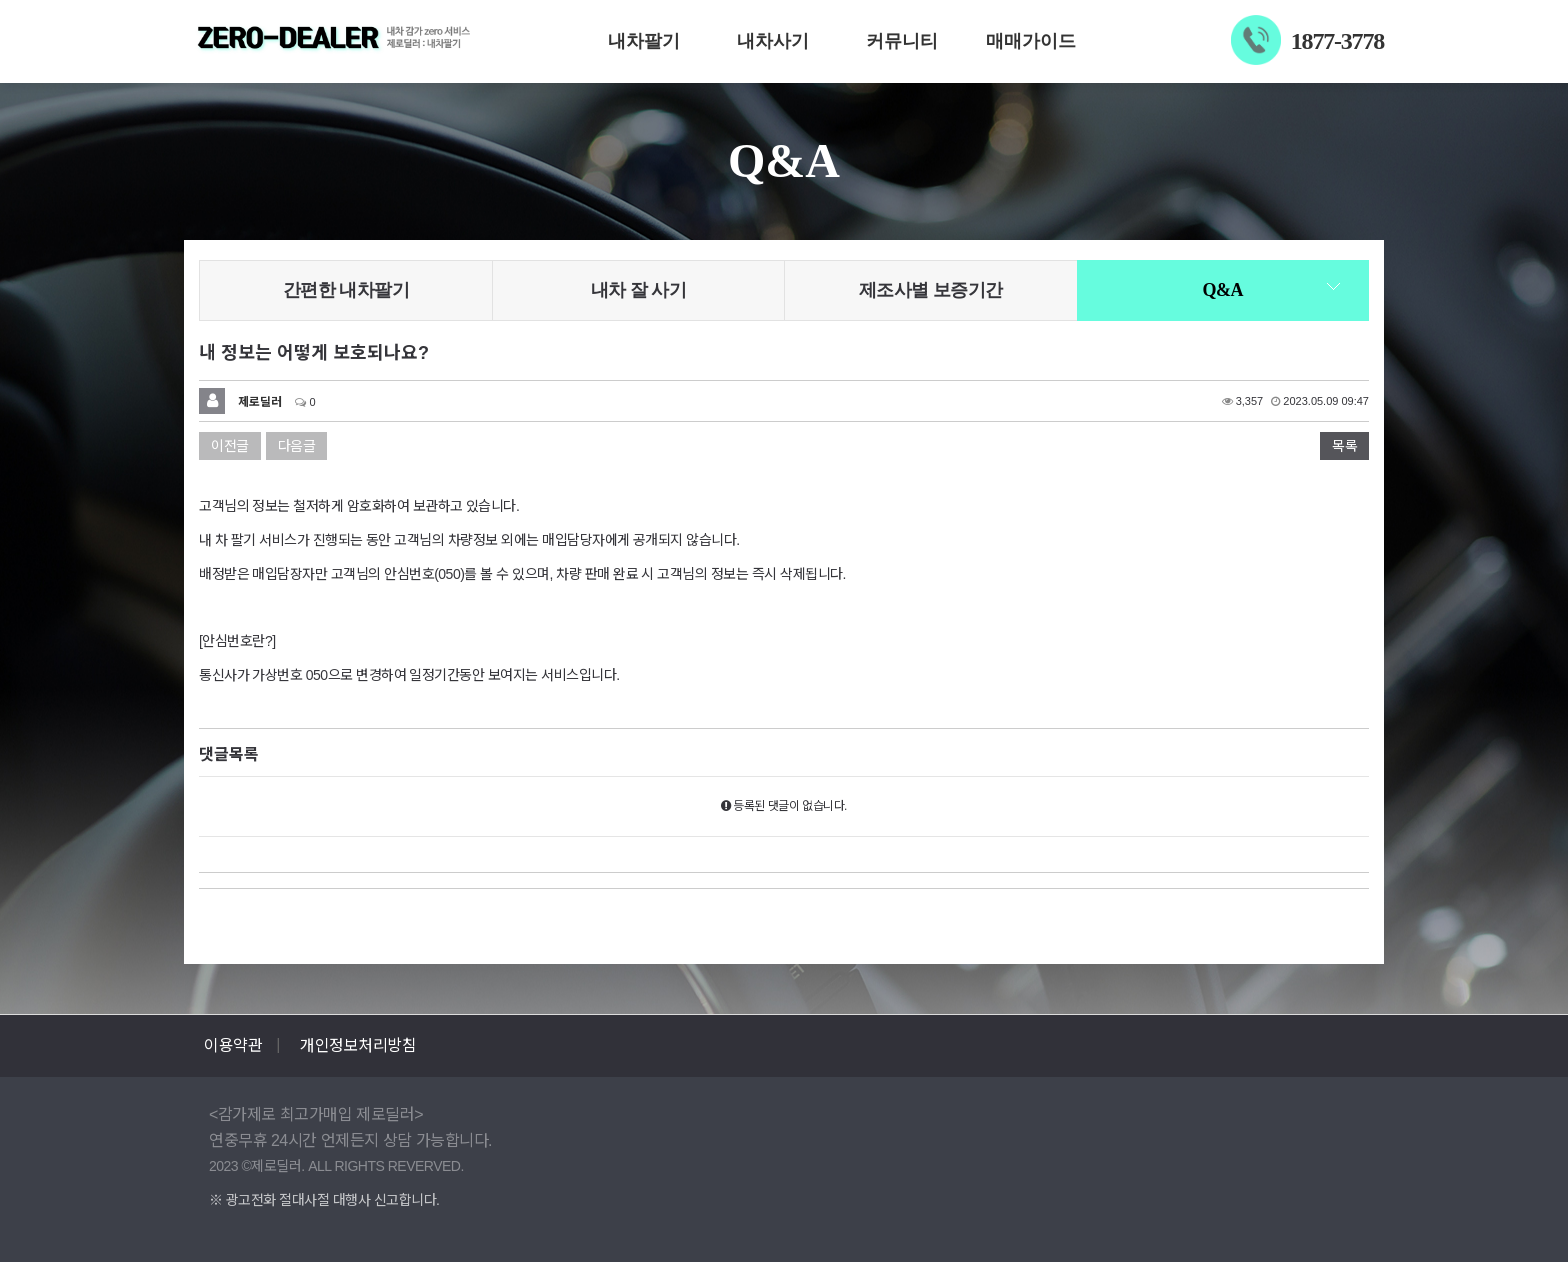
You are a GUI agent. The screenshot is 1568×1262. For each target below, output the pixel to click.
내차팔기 (644, 41)
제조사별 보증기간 (931, 290)
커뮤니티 (902, 41)
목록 (1344, 446)
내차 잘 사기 (639, 290)
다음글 (297, 446)
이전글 (230, 446)
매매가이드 (1031, 41)
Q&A (1223, 290)
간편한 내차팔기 (346, 290)
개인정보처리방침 (358, 1045)
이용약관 (233, 1045)
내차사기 (773, 41)
